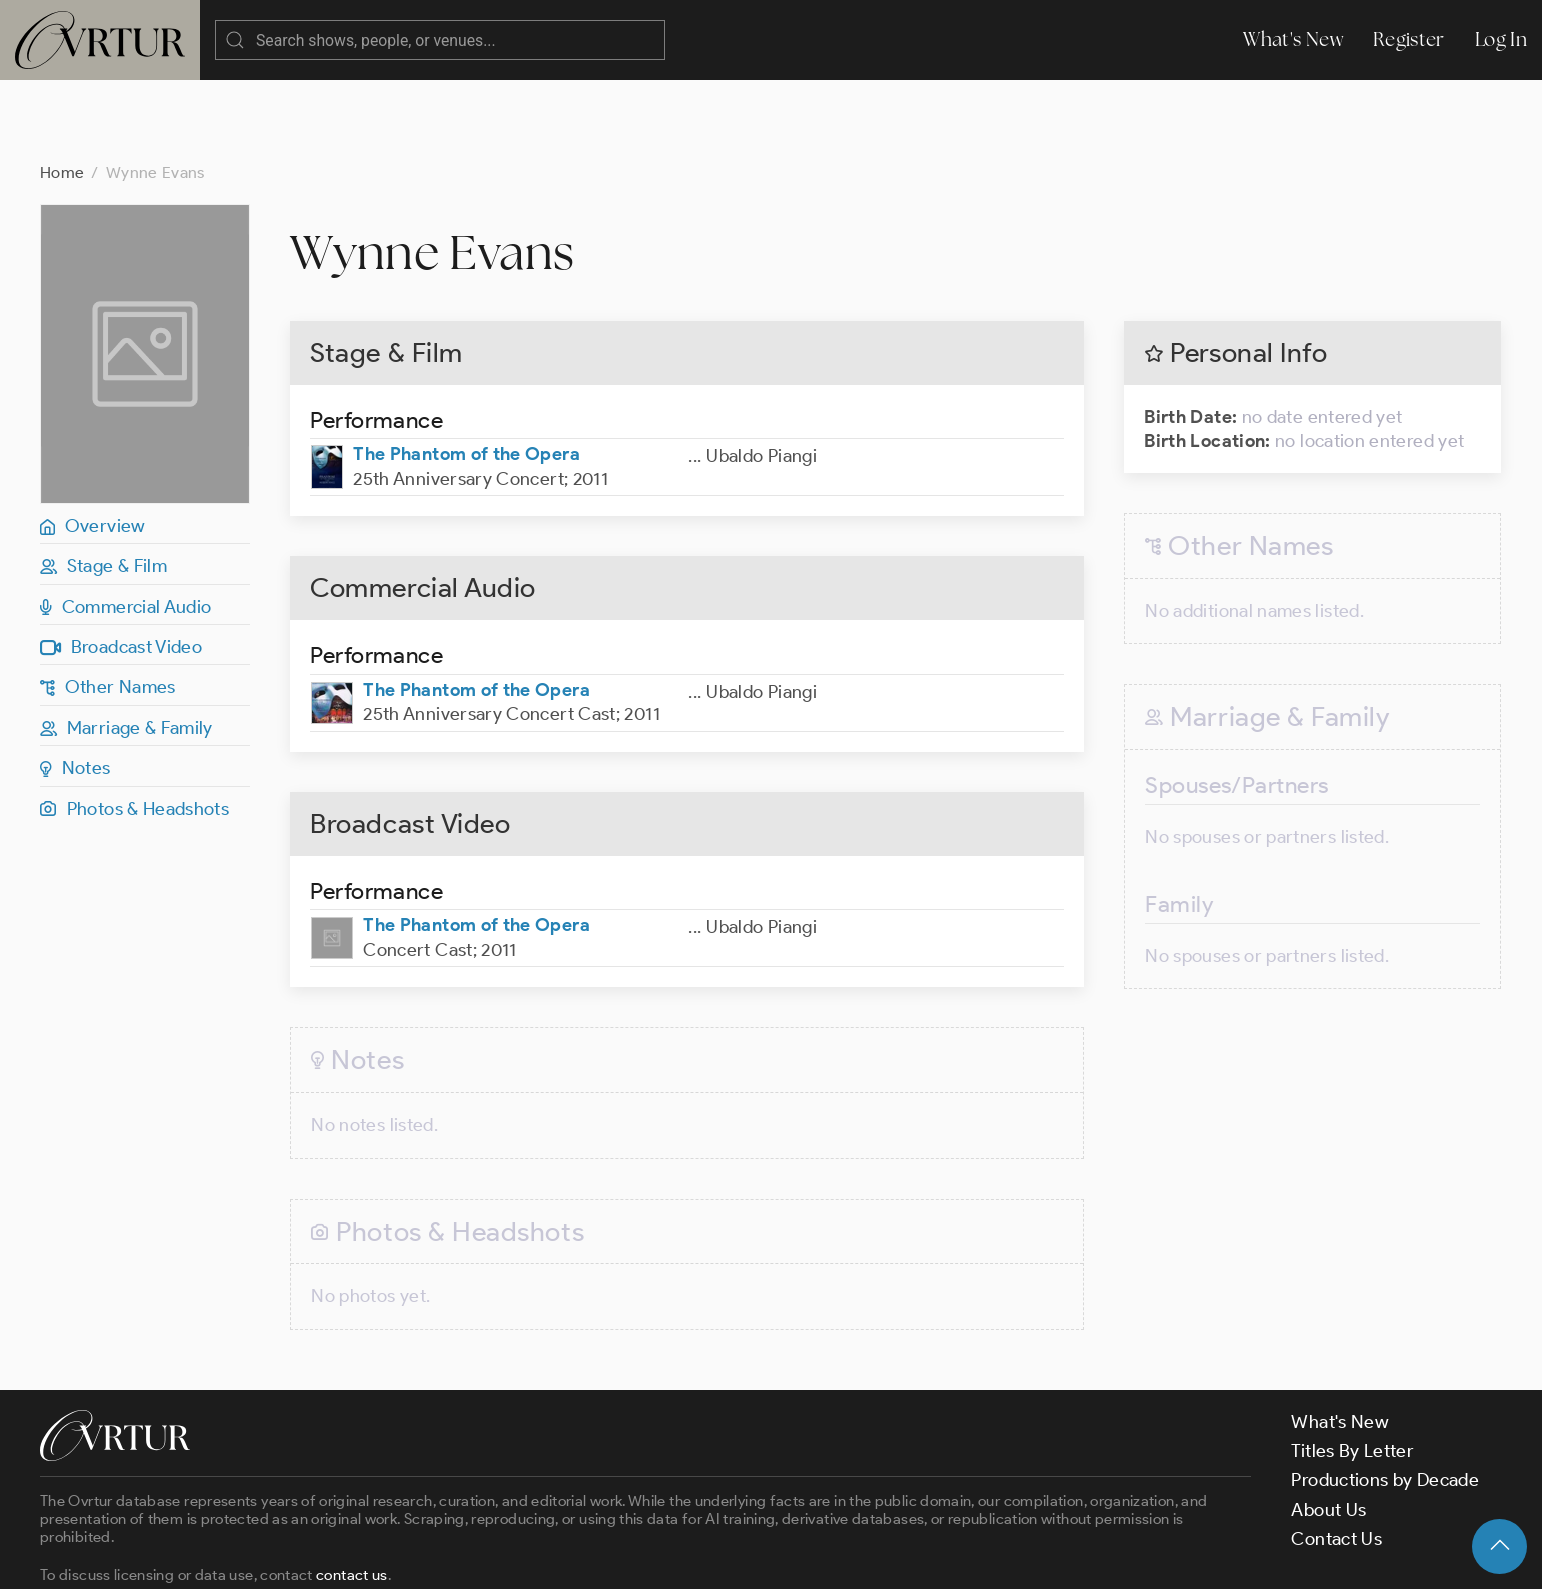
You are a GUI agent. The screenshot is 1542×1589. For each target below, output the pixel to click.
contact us (352, 1495)
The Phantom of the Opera (466, 374)
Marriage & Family (126, 648)
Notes (75, 688)
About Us (1328, 1430)
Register (1409, 39)
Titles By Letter (1352, 1371)
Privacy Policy (510, 1556)
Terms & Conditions (361, 1556)
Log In (1501, 39)
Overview (93, 446)
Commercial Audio (126, 527)
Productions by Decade (1385, 1400)
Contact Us (1336, 1459)
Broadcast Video (121, 567)
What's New (1293, 39)
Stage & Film (103, 486)
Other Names (108, 607)
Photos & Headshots (134, 729)
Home (62, 92)
